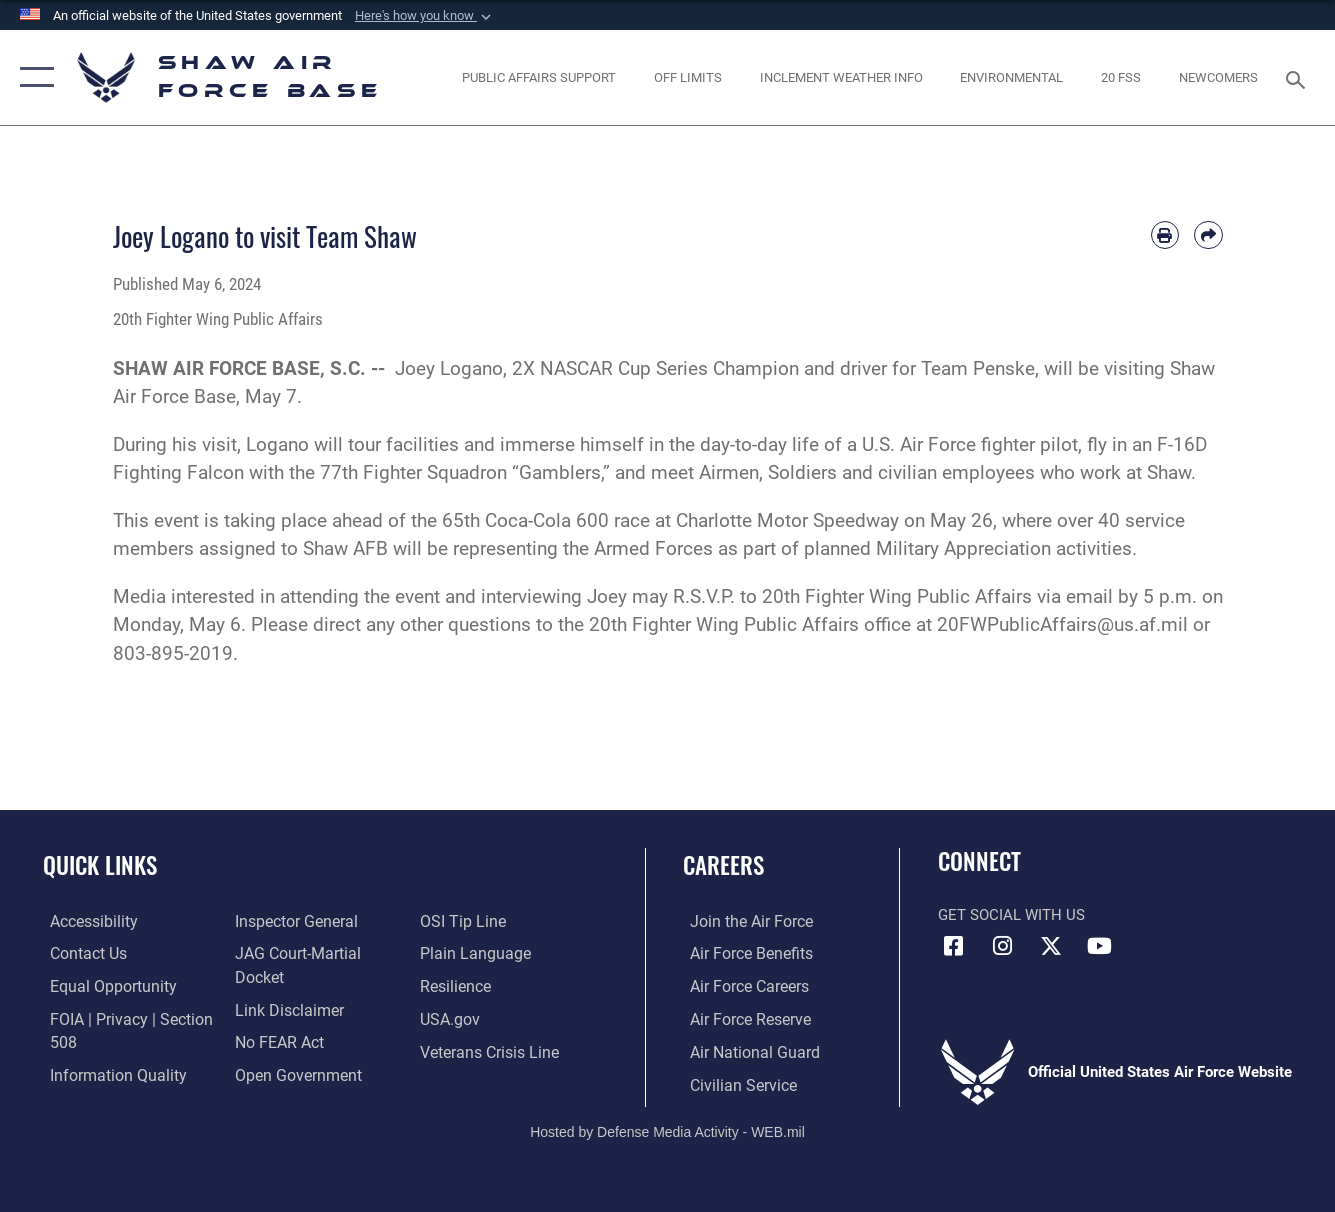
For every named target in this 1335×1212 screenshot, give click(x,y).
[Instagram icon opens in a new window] (1002, 946)
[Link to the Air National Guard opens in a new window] (744, 1051)
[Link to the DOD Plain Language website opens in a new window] (472, 954)
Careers (723, 865)
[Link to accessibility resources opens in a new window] (86, 922)
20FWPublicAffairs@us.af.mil (1062, 624)
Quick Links (100, 865)
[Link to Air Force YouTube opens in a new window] (1100, 946)
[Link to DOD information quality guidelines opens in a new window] (107, 1073)
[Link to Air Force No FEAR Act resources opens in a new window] (276, 1041)
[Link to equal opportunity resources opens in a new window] (102, 986)
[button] (425, 16)
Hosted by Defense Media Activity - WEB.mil (667, 1129)
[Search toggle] (1299, 78)
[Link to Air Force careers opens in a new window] (741, 986)
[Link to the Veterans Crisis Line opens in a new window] (489, 1051)
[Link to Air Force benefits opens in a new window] (742, 954)
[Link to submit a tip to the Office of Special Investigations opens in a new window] (462, 922)
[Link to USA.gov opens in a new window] (450, 1018)
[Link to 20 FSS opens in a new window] (1121, 77)
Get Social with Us (1011, 915)
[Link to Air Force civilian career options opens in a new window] (734, 1083)
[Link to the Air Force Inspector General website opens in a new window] (292, 922)
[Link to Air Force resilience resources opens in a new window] (456, 986)
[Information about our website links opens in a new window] (285, 1009)
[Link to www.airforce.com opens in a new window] (742, 922)
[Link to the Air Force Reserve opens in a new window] (742, 1018)
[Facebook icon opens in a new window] (953, 946)
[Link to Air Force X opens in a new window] (1051, 946)
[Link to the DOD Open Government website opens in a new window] (292, 1073)
